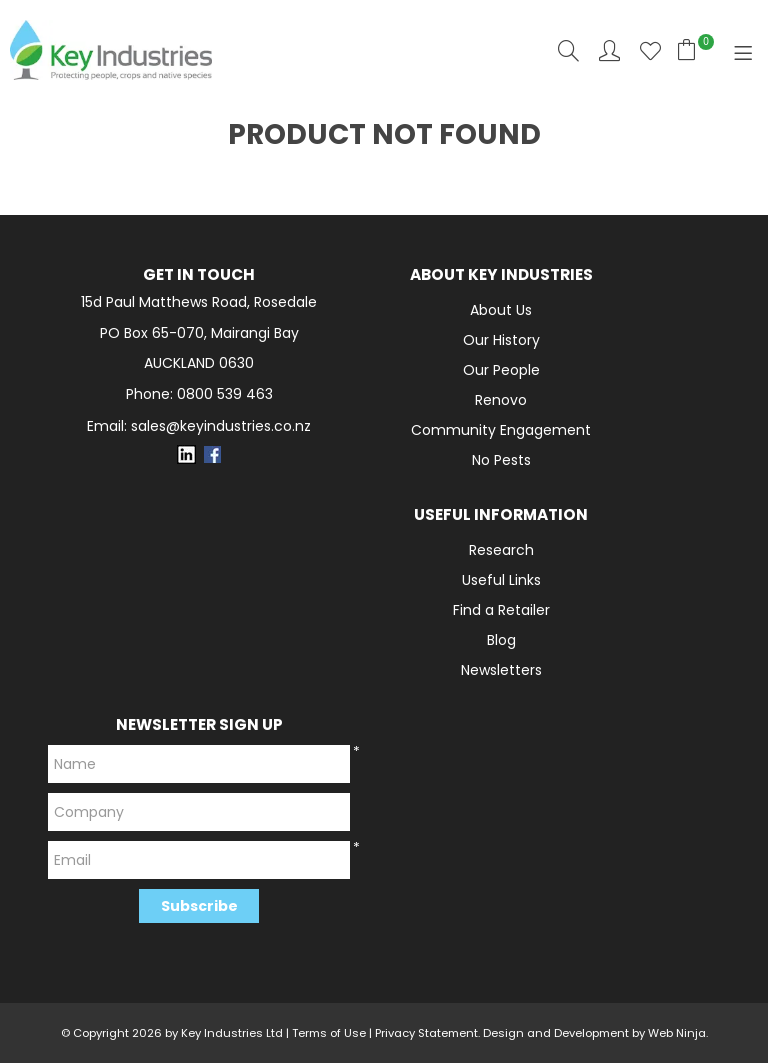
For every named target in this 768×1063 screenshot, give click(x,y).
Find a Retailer (501, 610)
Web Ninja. (678, 1033)
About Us (501, 310)
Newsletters (501, 670)
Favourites (650, 50)
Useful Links (501, 580)
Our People (501, 370)
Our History (501, 340)
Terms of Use (329, 1033)
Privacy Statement (426, 1033)
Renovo (501, 400)
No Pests (501, 460)
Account (609, 50)
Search (568, 50)
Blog (501, 640)
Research (501, 550)
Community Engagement (501, 430)
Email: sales (199, 426)
